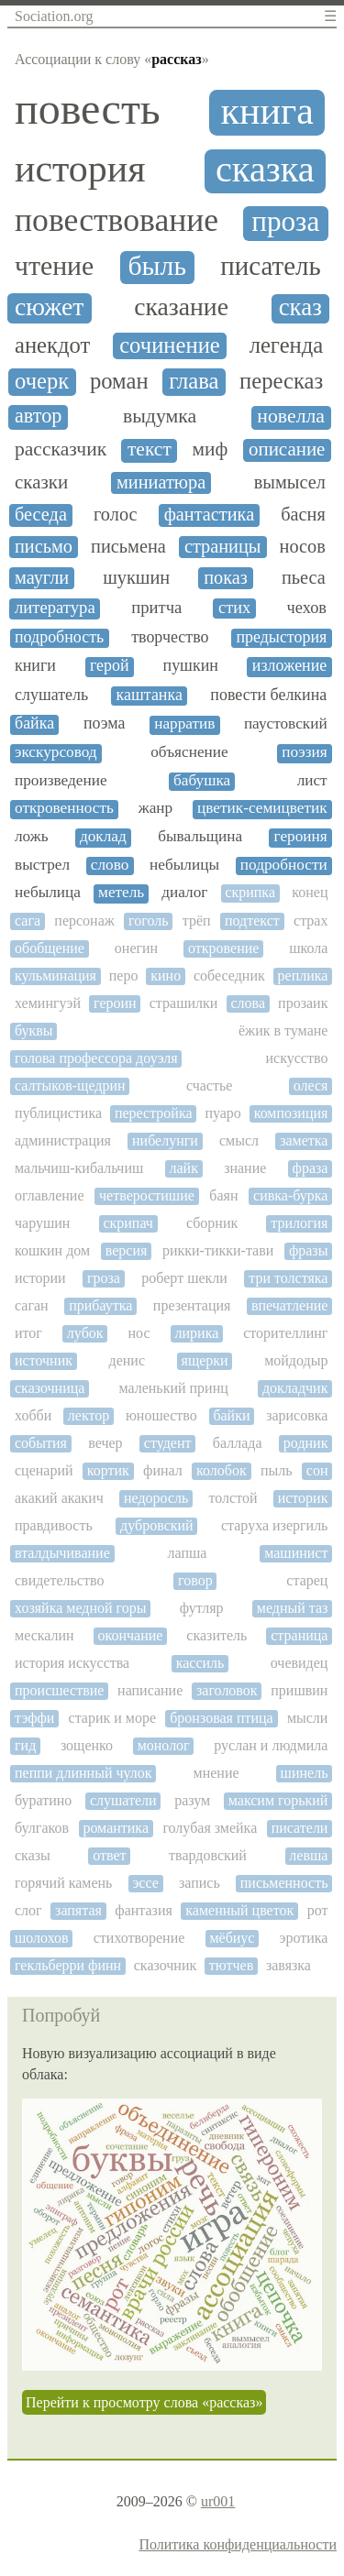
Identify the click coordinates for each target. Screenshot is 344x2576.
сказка (265, 169)
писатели (300, 1828)
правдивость (54, 1525)
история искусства (72, 1663)
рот (317, 1910)
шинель (304, 1773)
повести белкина (268, 695)
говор (195, 1580)
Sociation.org (54, 16)
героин (115, 1003)
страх (310, 920)
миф (210, 449)
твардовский (208, 1855)
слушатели (123, 1800)
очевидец (299, 1663)
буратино (43, 1800)
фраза (310, 1168)
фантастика (209, 514)
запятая (78, 1910)
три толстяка (288, 1278)
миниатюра (161, 482)
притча (156, 607)
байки (231, 1415)
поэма (104, 723)
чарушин (42, 1223)
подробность (59, 637)
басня (303, 514)
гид (25, 1745)
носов (303, 546)
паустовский (285, 724)
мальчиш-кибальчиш (79, 1168)
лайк (184, 1168)
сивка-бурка (290, 1195)
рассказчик (60, 449)
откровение (223, 948)
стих (234, 607)
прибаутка (100, 1305)
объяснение (189, 752)
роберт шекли (184, 1278)
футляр (202, 1608)
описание (287, 449)
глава (193, 380)
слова (247, 1003)
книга (267, 111)
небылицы (184, 865)
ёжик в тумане (283, 1030)
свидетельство (59, 1580)
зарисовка (296, 1415)
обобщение (49, 948)
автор (38, 416)
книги (35, 665)
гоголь (148, 920)
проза (285, 221)
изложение (289, 665)
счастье (209, 1085)
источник (43, 1360)
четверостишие (146, 1195)
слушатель (51, 695)
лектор (88, 1415)
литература (55, 607)
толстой (232, 1498)
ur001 (218, 2501)
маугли (42, 577)
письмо (43, 546)
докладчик (295, 1388)
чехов (307, 607)
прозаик (302, 1003)
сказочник (165, 1965)
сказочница (49, 1388)
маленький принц (172, 1388)
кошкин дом (52, 1250)
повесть (88, 109)
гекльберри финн (68, 1965)
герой (109, 665)
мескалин (44, 1635)
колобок (221, 1470)
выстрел (42, 865)
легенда (287, 345)
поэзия (304, 752)
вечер (105, 1443)
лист (312, 781)
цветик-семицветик (262, 808)
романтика (116, 1828)
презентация (192, 1305)
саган (32, 1305)
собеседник (229, 975)
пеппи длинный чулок (83, 1773)
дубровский (157, 1525)
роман (119, 380)
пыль (277, 1470)
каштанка (150, 695)
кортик (108, 1470)
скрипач (128, 1223)
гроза (103, 1278)
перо (124, 975)
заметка (303, 1140)
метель (121, 892)
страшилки (184, 1003)
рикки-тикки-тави (217, 1250)
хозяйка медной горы (80, 1608)
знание (245, 1168)
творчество (169, 637)
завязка (288, 1965)
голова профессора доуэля (96, 1058)
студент (168, 1443)
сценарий (44, 1470)
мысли (307, 1718)
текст (150, 449)
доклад (103, 836)
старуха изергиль (274, 1525)
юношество (161, 1415)
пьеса (304, 577)
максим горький (278, 1800)
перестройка (154, 1113)
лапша (187, 1553)
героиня (300, 836)
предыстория (281, 637)
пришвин (299, 1690)
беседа (41, 514)
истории (40, 1278)
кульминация (55, 975)
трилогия (299, 1223)
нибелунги (165, 1140)
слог (28, 1910)
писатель (270, 266)
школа (308, 948)
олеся (311, 1085)
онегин (136, 948)
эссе (146, 1883)
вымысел (290, 482)
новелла (291, 416)
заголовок (227, 1690)
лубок (85, 1333)
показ (226, 577)
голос (116, 514)
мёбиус (231, 1938)
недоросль (156, 1498)
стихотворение (139, 1938)
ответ (109, 1855)
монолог (164, 1745)
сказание (181, 307)
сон (317, 1470)
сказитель (216, 1635)
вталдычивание (62, 1553)
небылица (48, 892)
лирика (197, 1333)
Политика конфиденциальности (238, 2544)
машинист (295, 1553)
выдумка (159, 416)
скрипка (250, 892)
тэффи (34, 1718)
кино (165, 975)
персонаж (84, 920)
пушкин (190, 665)
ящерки (205, 1360)
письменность (284, 1883)
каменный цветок (239, 1910)
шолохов (42, 1938)
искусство (297, 1058)
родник (305, 1443)
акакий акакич (59, 1498)
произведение (61, 781)
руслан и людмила (270, 1745)
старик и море (113, 1718)
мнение (216, 1773)
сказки (41, 482)
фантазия (143, 1910)
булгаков (42, 1828)
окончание (130, 1635)
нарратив (184, 724)
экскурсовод (56, 752)
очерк (42, 380)
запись (199, 1883)
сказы (32, 1855)
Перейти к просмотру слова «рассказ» (144, 2402)
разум (192, 1800)
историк (303, 1498)
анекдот (52, 345)
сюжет (49, 307)
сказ (300, 307)
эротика (304, 1938)
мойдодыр (295, 1360)
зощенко (87, 1745)
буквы (34, 1030)
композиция (291, 1113)
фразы (308, 1250)
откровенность (64, 808)
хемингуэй (48, 1003)
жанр (155, 808)
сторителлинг (285, 1333)
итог (28, 1333)
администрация (63, 1140)
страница (299, 1635)
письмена (128, 546)
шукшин (136, 577)
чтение (54, 265)
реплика (303, 975)
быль (157, 265)
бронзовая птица (221, 1718)
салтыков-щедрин (70, 1085)
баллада (237, 1443)
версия (126, 1250)
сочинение (169, 345)
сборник (212, 1223)
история (80, 169)
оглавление (49, 1195)
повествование (116, 220)
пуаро (222, 1113)
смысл (239, 1140)
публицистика (58, 1113)
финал (163, 1470)
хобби (33, 1415)
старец (306, 1580)
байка (34, 723)
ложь (32, 836)
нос (139, 1333)
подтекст (252, 920)
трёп (197, 920)
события (41, 1443)
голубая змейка (209, 1828)
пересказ (281, 380)
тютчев (231, 1965)
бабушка (201, 781)
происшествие (59, 1690)
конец (309, 892)
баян (223, 1195)
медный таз (292, 1608)
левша (308, 1855)
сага (27, 920)
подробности (283, 865)
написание (150, 1690)
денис (127, 1360)
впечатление (289, 1305)
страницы (222, 546)
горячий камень (63, 1883)
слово (110, 865)
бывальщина (200, 836)
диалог (184, 892)
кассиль (200, 1663)
